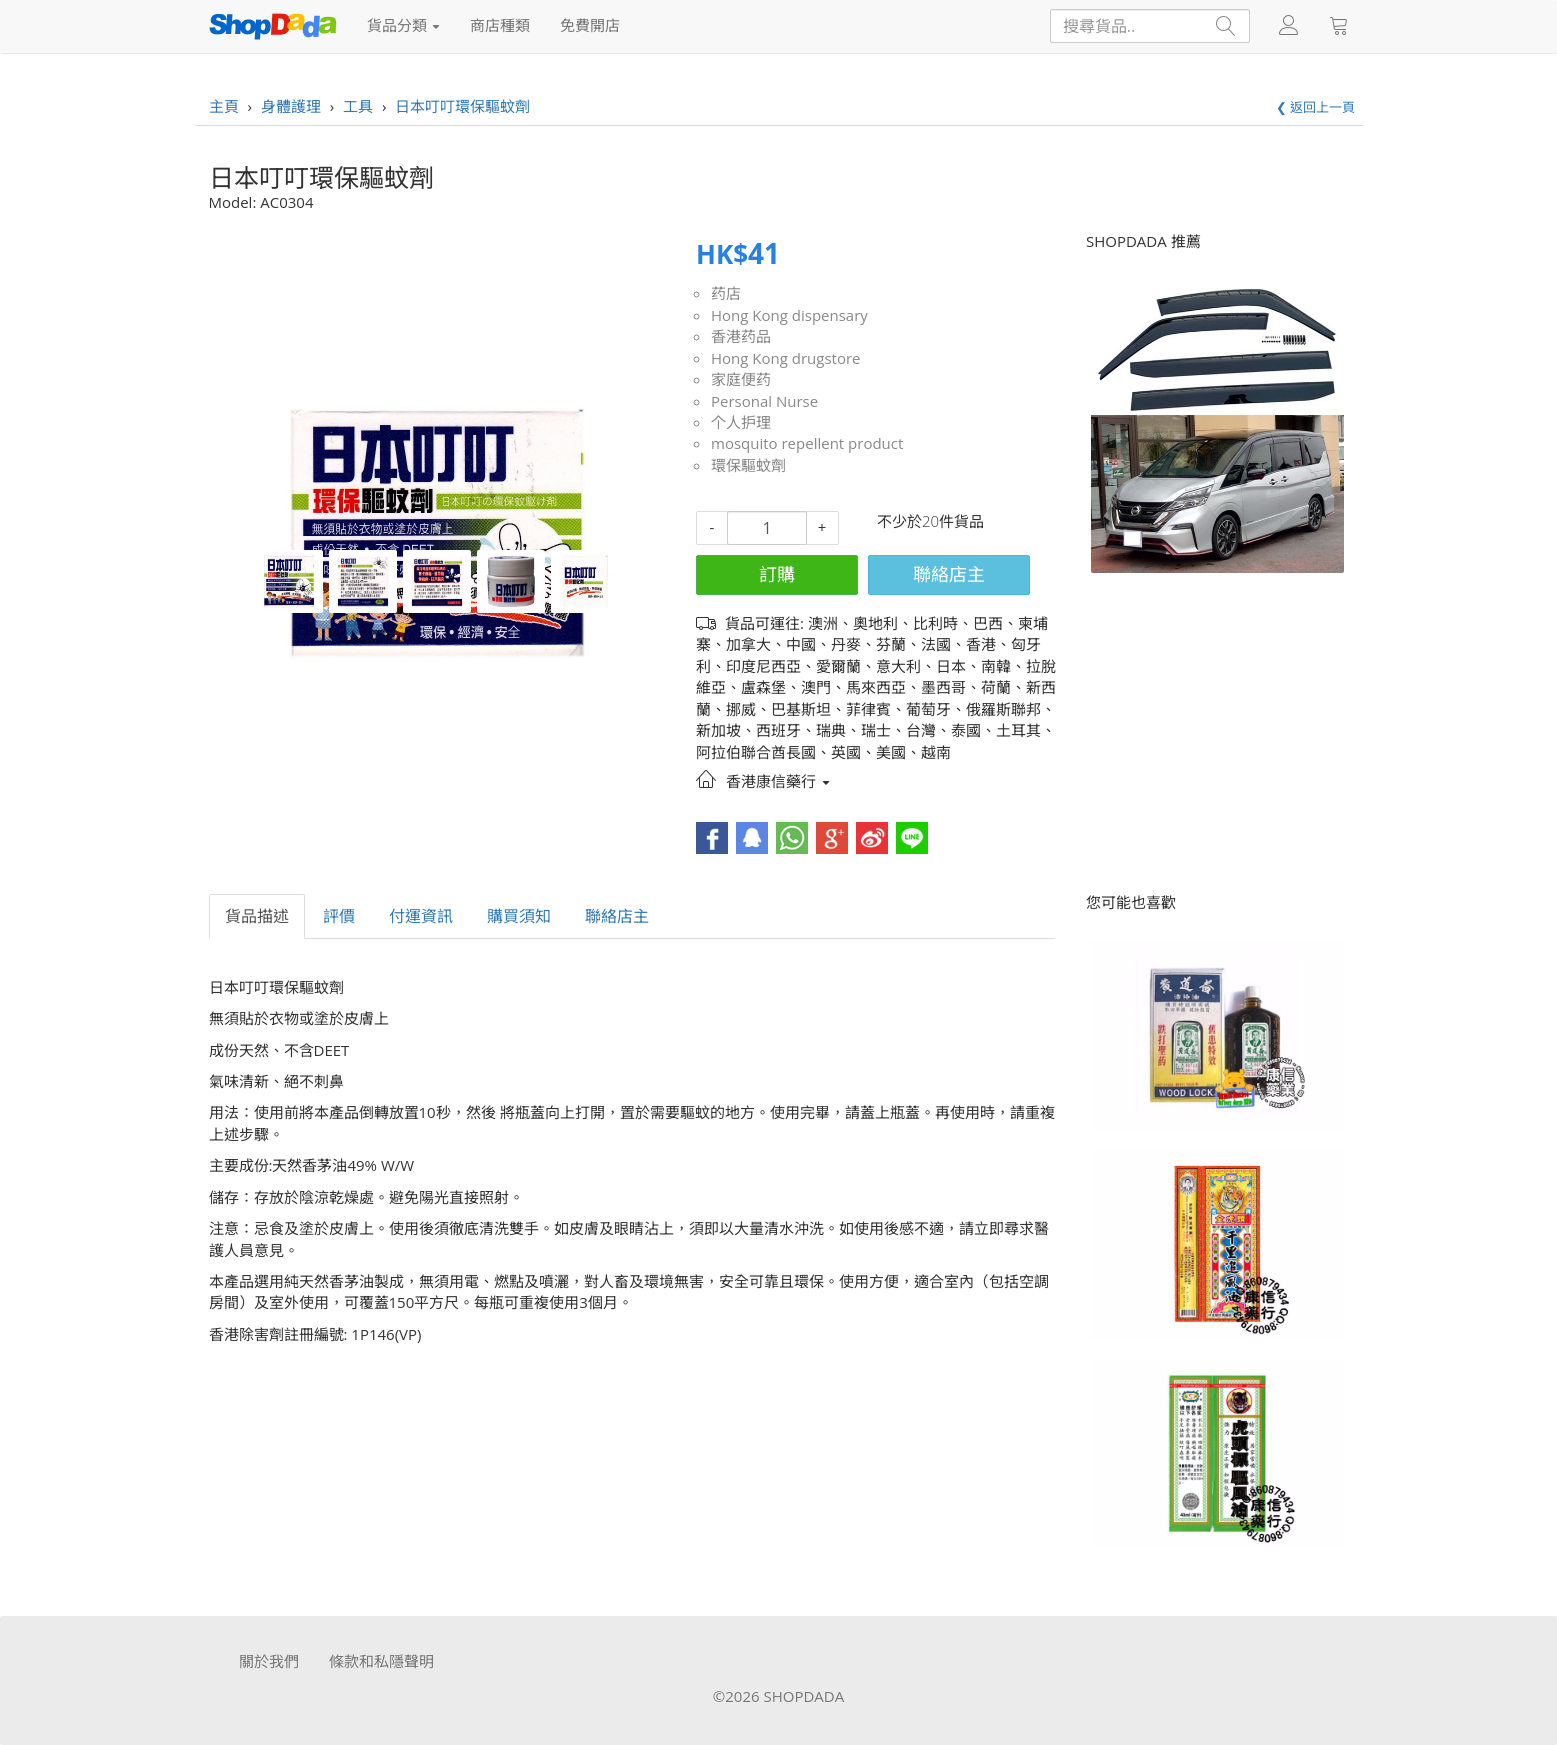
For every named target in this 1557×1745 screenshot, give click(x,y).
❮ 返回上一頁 (1315, 107)
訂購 (777, 574)
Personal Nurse (764, 401)
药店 (726, 293)
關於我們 (269, 1661)
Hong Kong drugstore (786, 358)
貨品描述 (257, 916)
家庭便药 (741, 379)
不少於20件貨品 (930, 521)
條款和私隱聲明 (381, 1661)
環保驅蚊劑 (748, 465)
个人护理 (741, 422)
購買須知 (519, 916)
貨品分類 (404, 25)
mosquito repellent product (807, 443)
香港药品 (741, 336)
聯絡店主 (949, 574)
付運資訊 (421, 916)
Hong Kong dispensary (789, 315)
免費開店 (590, 25)
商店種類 (500, 25)
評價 (339, 916)
